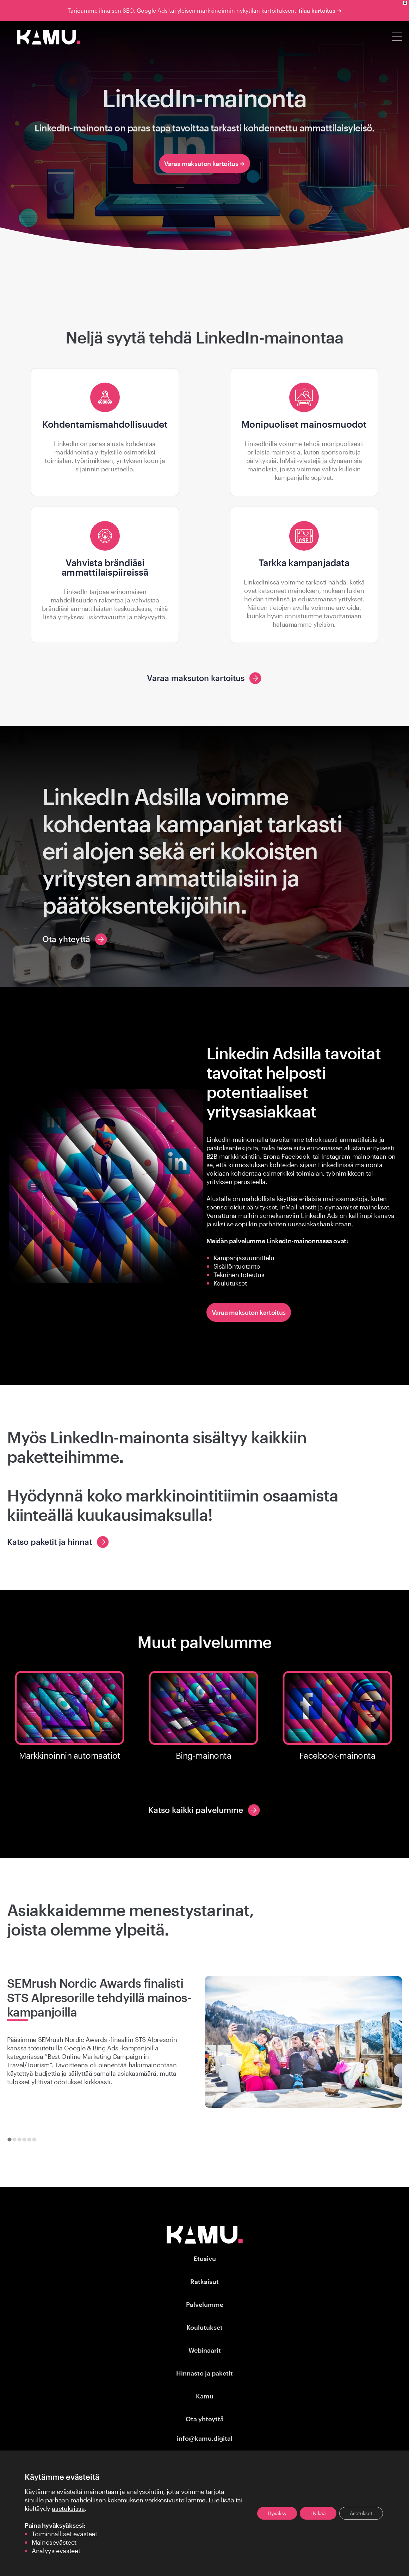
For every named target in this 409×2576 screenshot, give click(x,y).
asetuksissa (68, 2508)
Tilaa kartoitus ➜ (319, 10)
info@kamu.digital (205, 2438)
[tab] (9, 2139)
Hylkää (318, 2513)
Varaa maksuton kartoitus (249, 1312)
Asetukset (361, 2513)
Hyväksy (277, 2513)
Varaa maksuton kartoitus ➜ (204, 163)
